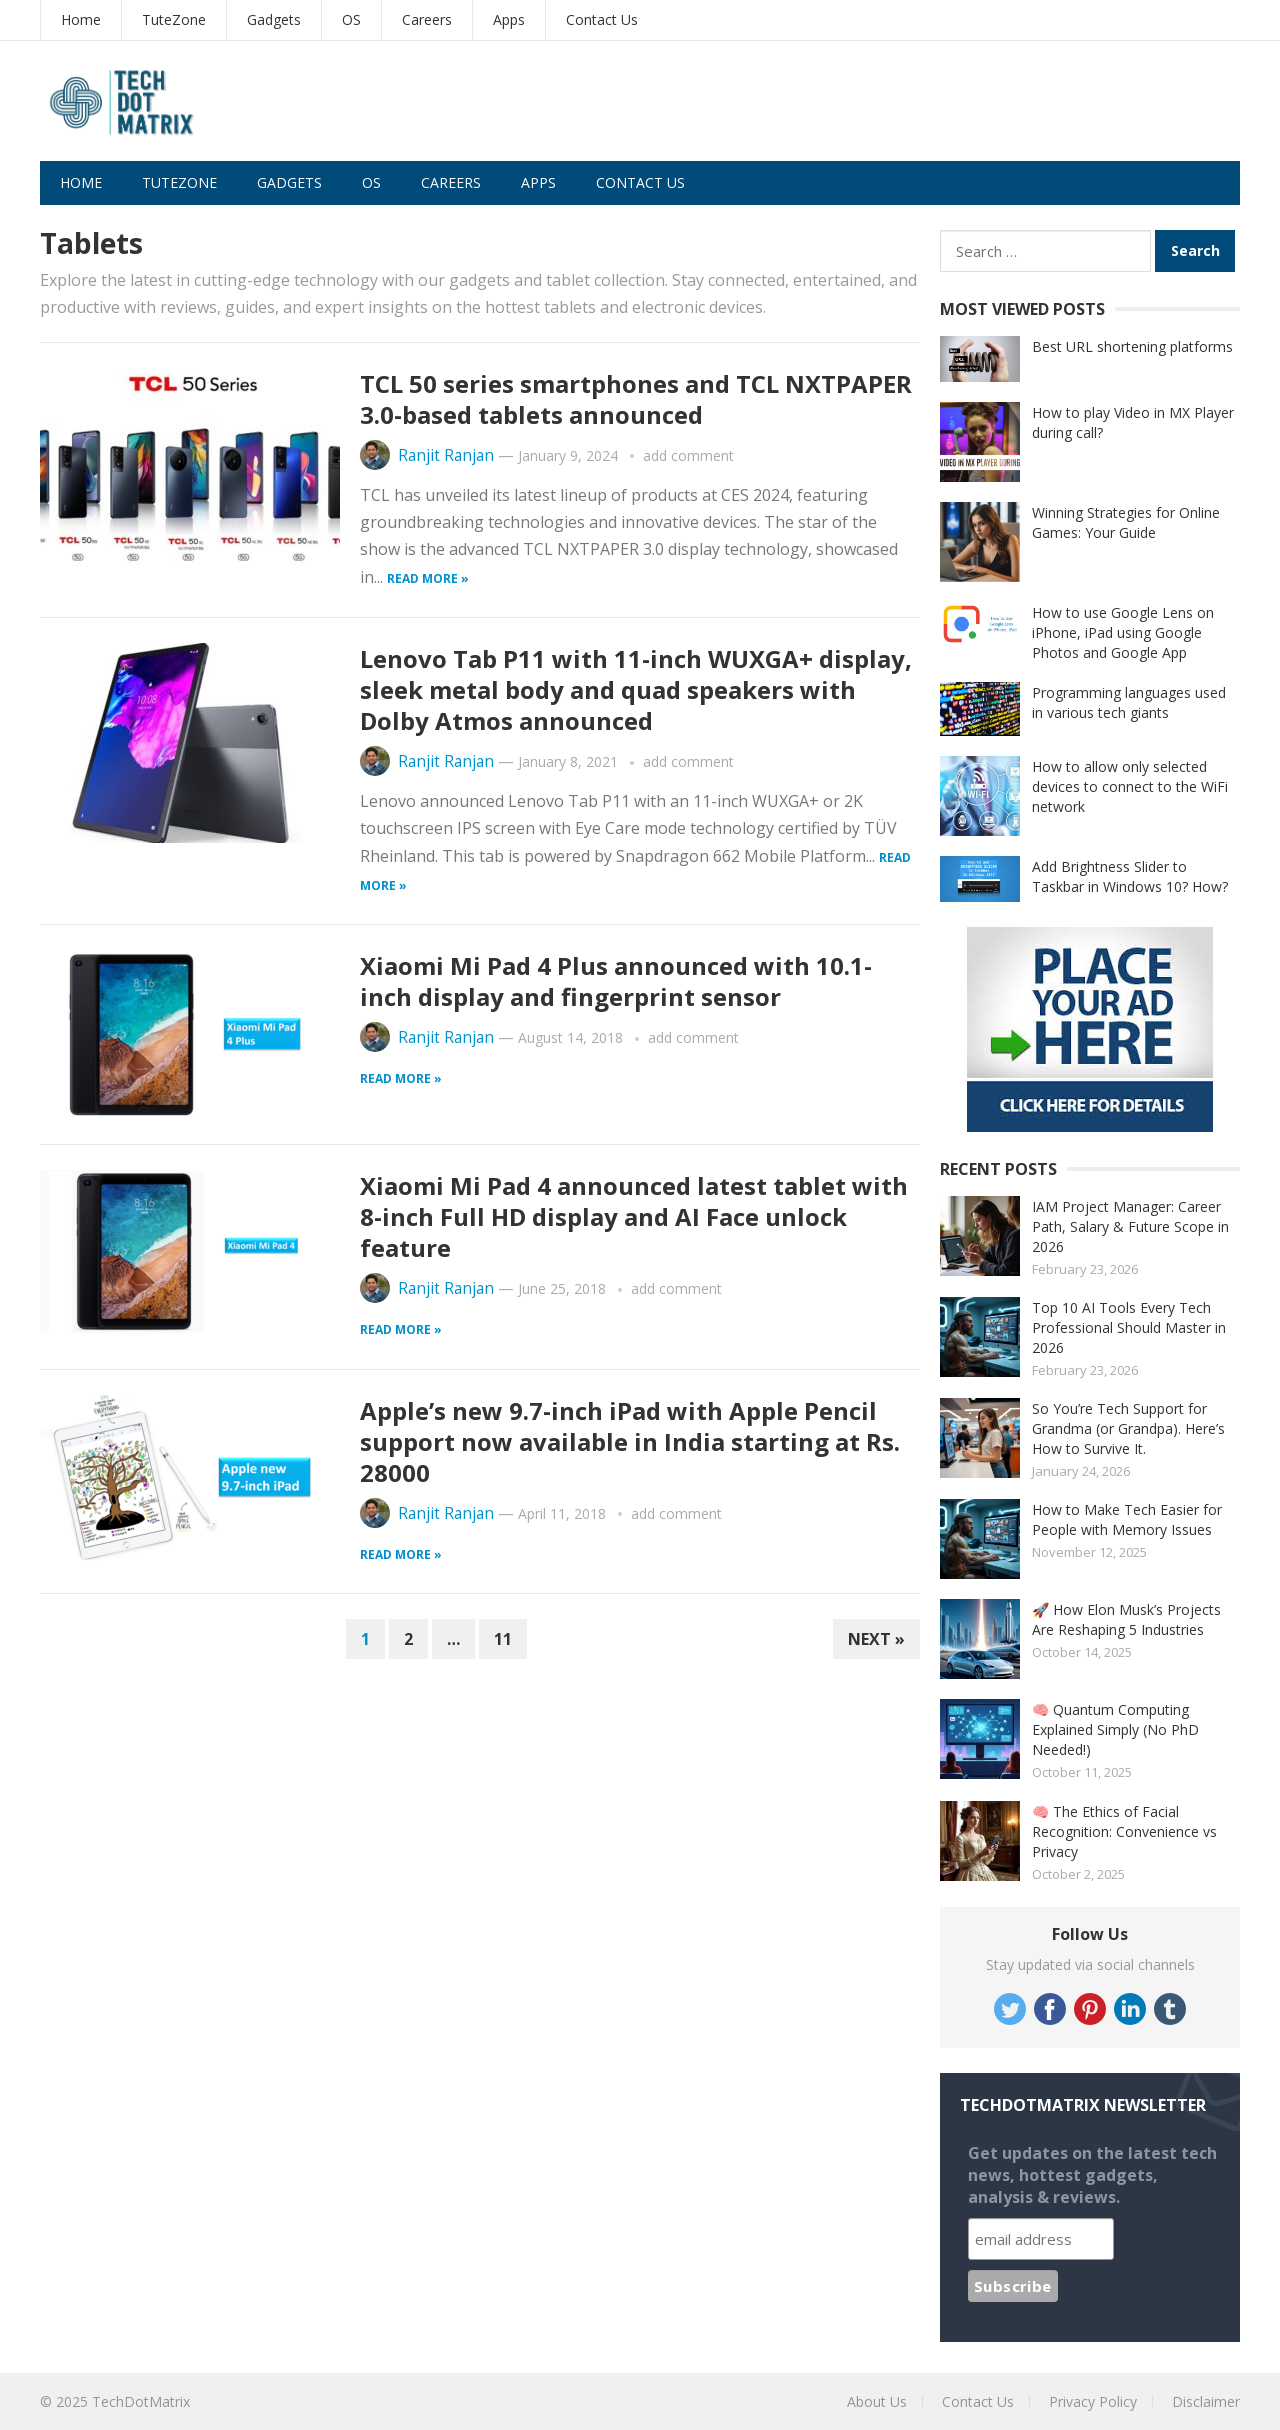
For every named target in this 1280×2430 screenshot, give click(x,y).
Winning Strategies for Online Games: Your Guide (1126, 522)
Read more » (428, 578)
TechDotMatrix (141, 2401)
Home (81, 19)
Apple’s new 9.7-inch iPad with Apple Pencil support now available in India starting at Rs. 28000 (630, 1441)
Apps (509, 19)
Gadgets (274, 19)
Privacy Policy (1093, 2401)
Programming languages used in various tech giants (1129, 702)
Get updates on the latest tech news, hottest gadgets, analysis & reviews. (1092, 2175)
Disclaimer (1206, 2401)
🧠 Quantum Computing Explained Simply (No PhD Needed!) (1115, 1729)
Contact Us (602, 19)
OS (351, 19)
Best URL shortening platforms (1132, 346)
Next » (876, 1639)
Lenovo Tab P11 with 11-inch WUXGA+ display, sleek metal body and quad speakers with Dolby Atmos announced (636, 689)
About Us (877, 2401)
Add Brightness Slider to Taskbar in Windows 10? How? (1130, 876)
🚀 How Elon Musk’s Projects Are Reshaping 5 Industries (1126, 1619)
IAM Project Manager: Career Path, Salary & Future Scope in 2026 (1130, 1226)
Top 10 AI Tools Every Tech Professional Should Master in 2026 (1129, 1327)
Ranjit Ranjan (446, 455)
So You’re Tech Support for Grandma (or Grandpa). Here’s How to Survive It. (1128, 1428)
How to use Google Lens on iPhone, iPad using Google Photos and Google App (1123, 632)
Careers (427, 19)
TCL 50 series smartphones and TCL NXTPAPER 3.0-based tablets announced (636, 399)
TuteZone (174, 19)
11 (503, 1639)
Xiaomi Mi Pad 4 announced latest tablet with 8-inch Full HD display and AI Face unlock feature (634, 1216)
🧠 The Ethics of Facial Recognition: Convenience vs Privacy (1124, 1831)
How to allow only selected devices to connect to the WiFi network (1130, 786)
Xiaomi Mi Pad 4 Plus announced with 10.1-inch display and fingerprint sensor (616, 981)
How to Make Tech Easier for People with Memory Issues (1127, 1519)
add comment (688, 455)
